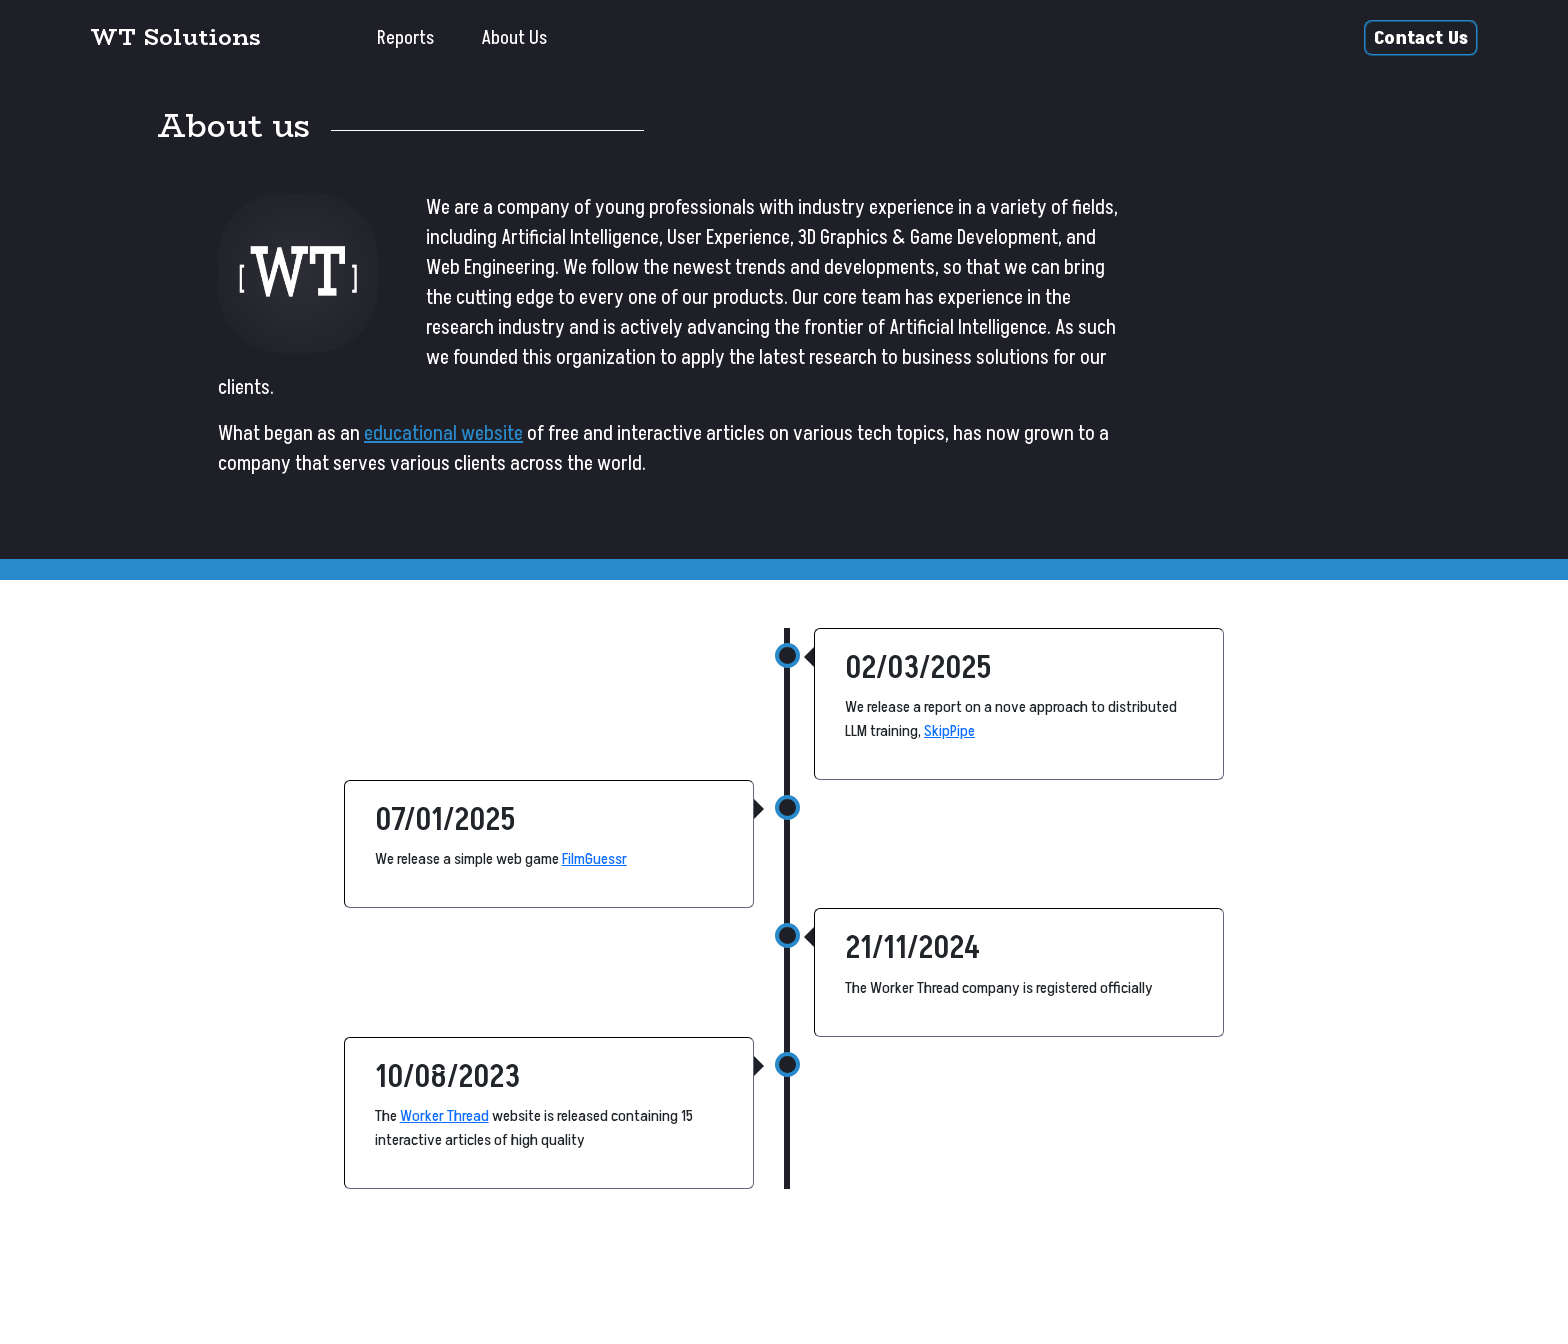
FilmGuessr (594, 859)
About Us (514, 38)
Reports (405, 38)
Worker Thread (444, 1116)
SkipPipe (949, 731)
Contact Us (1421, 38)
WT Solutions (175, 37)
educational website (443, 434)
